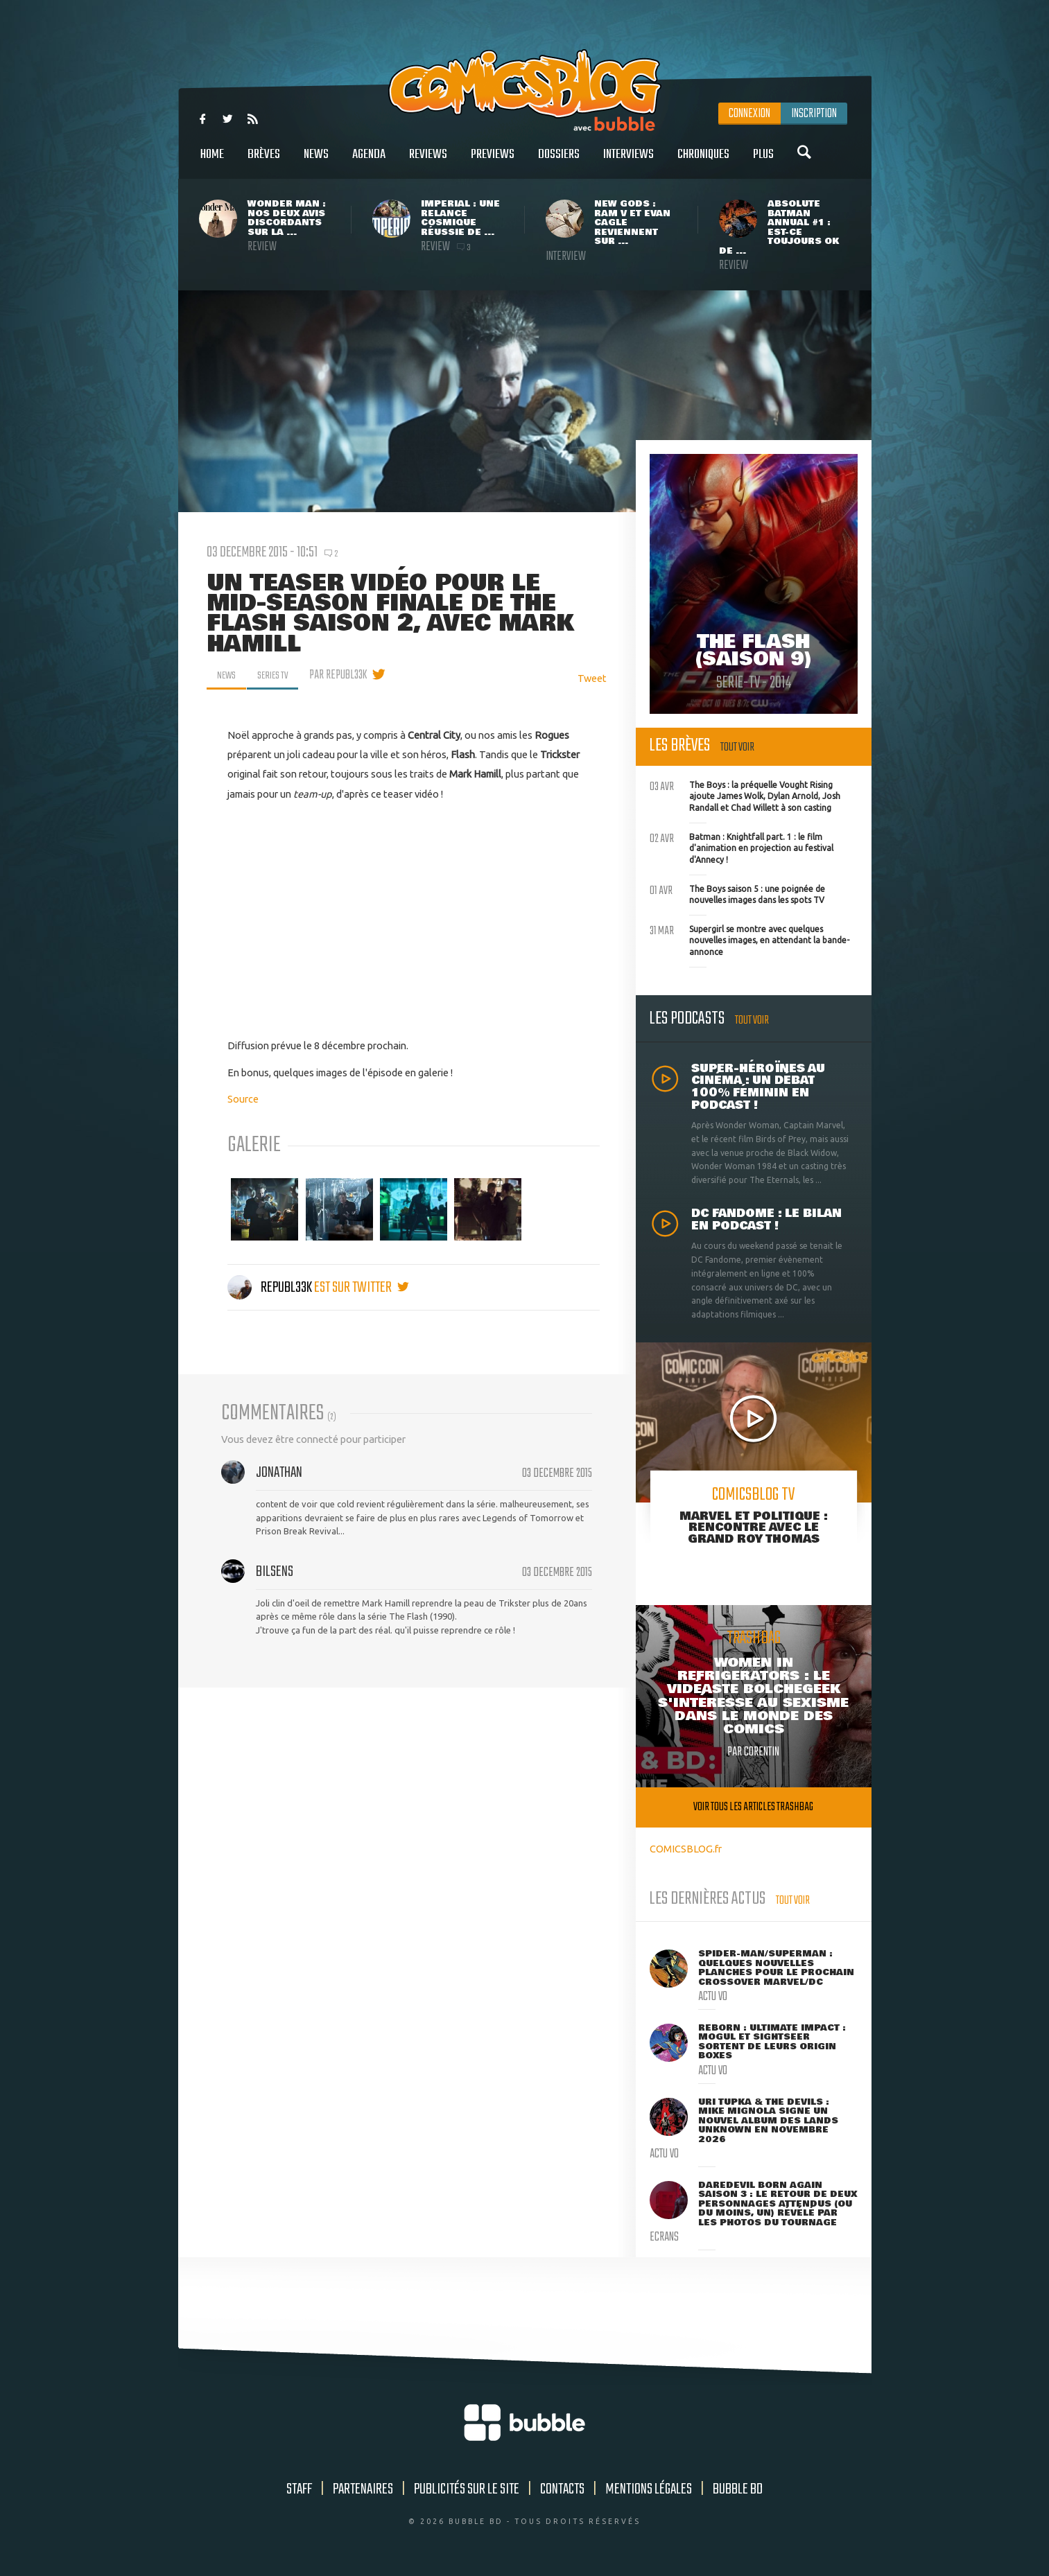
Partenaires (363, 2489)
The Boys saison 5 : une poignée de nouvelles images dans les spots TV (737, 893)
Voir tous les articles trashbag (753, 1807)
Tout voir (737, 747)
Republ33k (270, 1287)
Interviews (628, 161)
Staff (299, 2489)
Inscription (814, 113)
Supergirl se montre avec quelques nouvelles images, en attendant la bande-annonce (749, 939)
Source (243, 1099)
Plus (763, 161)
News (316, 161)
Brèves (264, 161)
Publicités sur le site (466, 2489)
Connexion (749, 113)
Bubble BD (738, 2489)
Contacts (562, 2489)
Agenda (368, 161)
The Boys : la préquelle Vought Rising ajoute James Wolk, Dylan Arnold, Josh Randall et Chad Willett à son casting (745, 795)
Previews (492, 161)
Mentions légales (648, 2489)
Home (212, 161)
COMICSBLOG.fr (686, 1849)
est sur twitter (361, 1287)
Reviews (428, 161)
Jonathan (279, 1472)
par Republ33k (347, 675)
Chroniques (703, 161)
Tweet (592, 678)
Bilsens (274, 1571)
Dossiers (558, 161)
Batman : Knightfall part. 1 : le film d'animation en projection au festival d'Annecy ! (741, 847)
